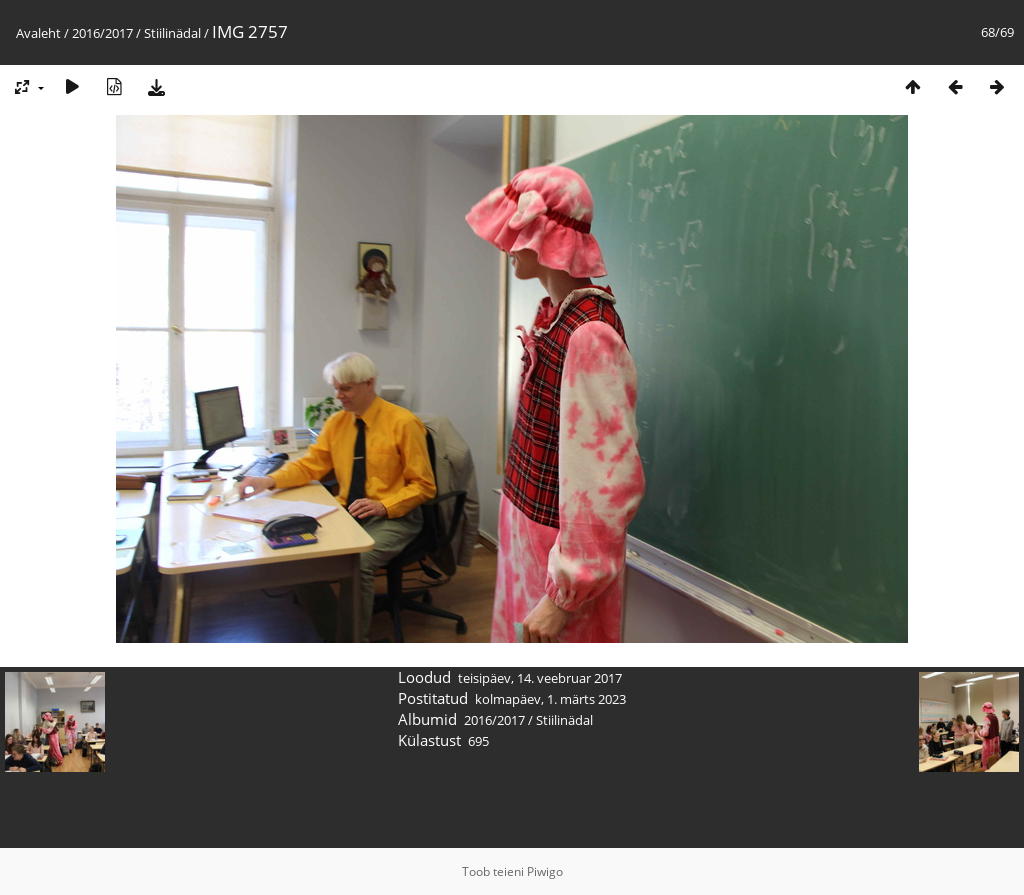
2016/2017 (102, 33)
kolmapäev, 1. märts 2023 (550, 699)
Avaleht (38, 33)
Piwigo (545, 871)
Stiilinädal (172, 33)
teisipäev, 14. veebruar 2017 (540, 678)
